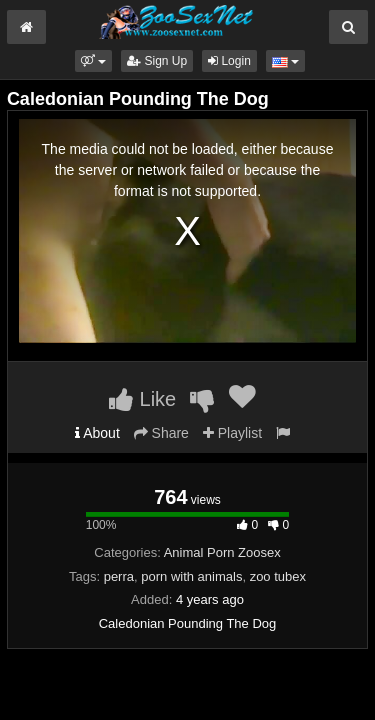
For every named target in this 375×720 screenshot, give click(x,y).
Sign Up (157, 61)
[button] (93, 61)
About (97, 433)
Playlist (232, 433)
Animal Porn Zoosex (222, 552)
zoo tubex (278, 576)
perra (119, 576)
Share (161, 433)
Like (142, 399)
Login (229, 61)
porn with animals (191, 576)
